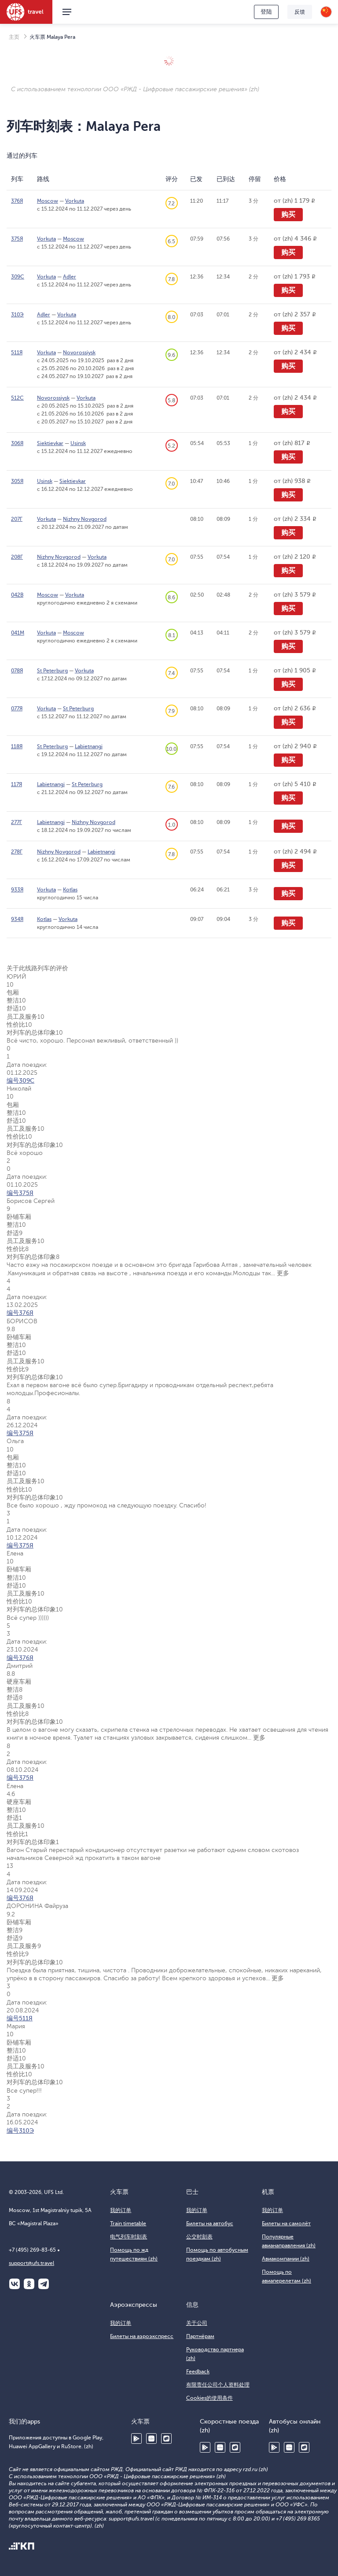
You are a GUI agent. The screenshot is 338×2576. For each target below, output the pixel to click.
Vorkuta (74, 201)
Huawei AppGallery (151, 2438)
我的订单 (120, 2210)
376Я (17, 201)
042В (17, 595)
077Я (16, 708)
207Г (16, 519)
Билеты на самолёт (286, 2223)
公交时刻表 (199, 2237)
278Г (16, 852)
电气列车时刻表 (128, 2237)
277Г (16, 822)
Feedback (197, 2371)
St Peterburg (52, 671)
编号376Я (20, 1313)
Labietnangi (89, 746)
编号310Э (20, 2130)
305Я (17, 481)
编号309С (20, 1080)
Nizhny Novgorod (85, 519)
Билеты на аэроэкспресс (141, 2336)
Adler (69, 277)
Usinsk (78, 443)
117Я (16, 784)
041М (17, 633)
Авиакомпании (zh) (285, 2259)
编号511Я (20, 2018)
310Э (17, 315)
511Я (16, 352)
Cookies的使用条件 (209, 2398)
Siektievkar (50, 443)
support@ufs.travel (31, 2263)
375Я (17, 239)
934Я (17, 919)
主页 (14, 37)
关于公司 (196, 2323)
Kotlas (70, 890)
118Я (16, 746)
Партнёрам (200, 2336)
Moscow (47, 201)
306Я (17, 443)
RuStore (166, 2438)
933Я (17, 890)
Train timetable (128, 2223)
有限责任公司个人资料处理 (218, 2385)
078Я (17, 671)
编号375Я (20, 1193)
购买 (288, 215)
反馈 (299, 12)
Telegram (43, 2284)
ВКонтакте (14, 2284)
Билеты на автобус (209, 2223)
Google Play (136, 2438)
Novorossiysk (79, 352)
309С (17, 277)
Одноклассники (29, 2284)
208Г (17, 557)
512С (17, 398)
